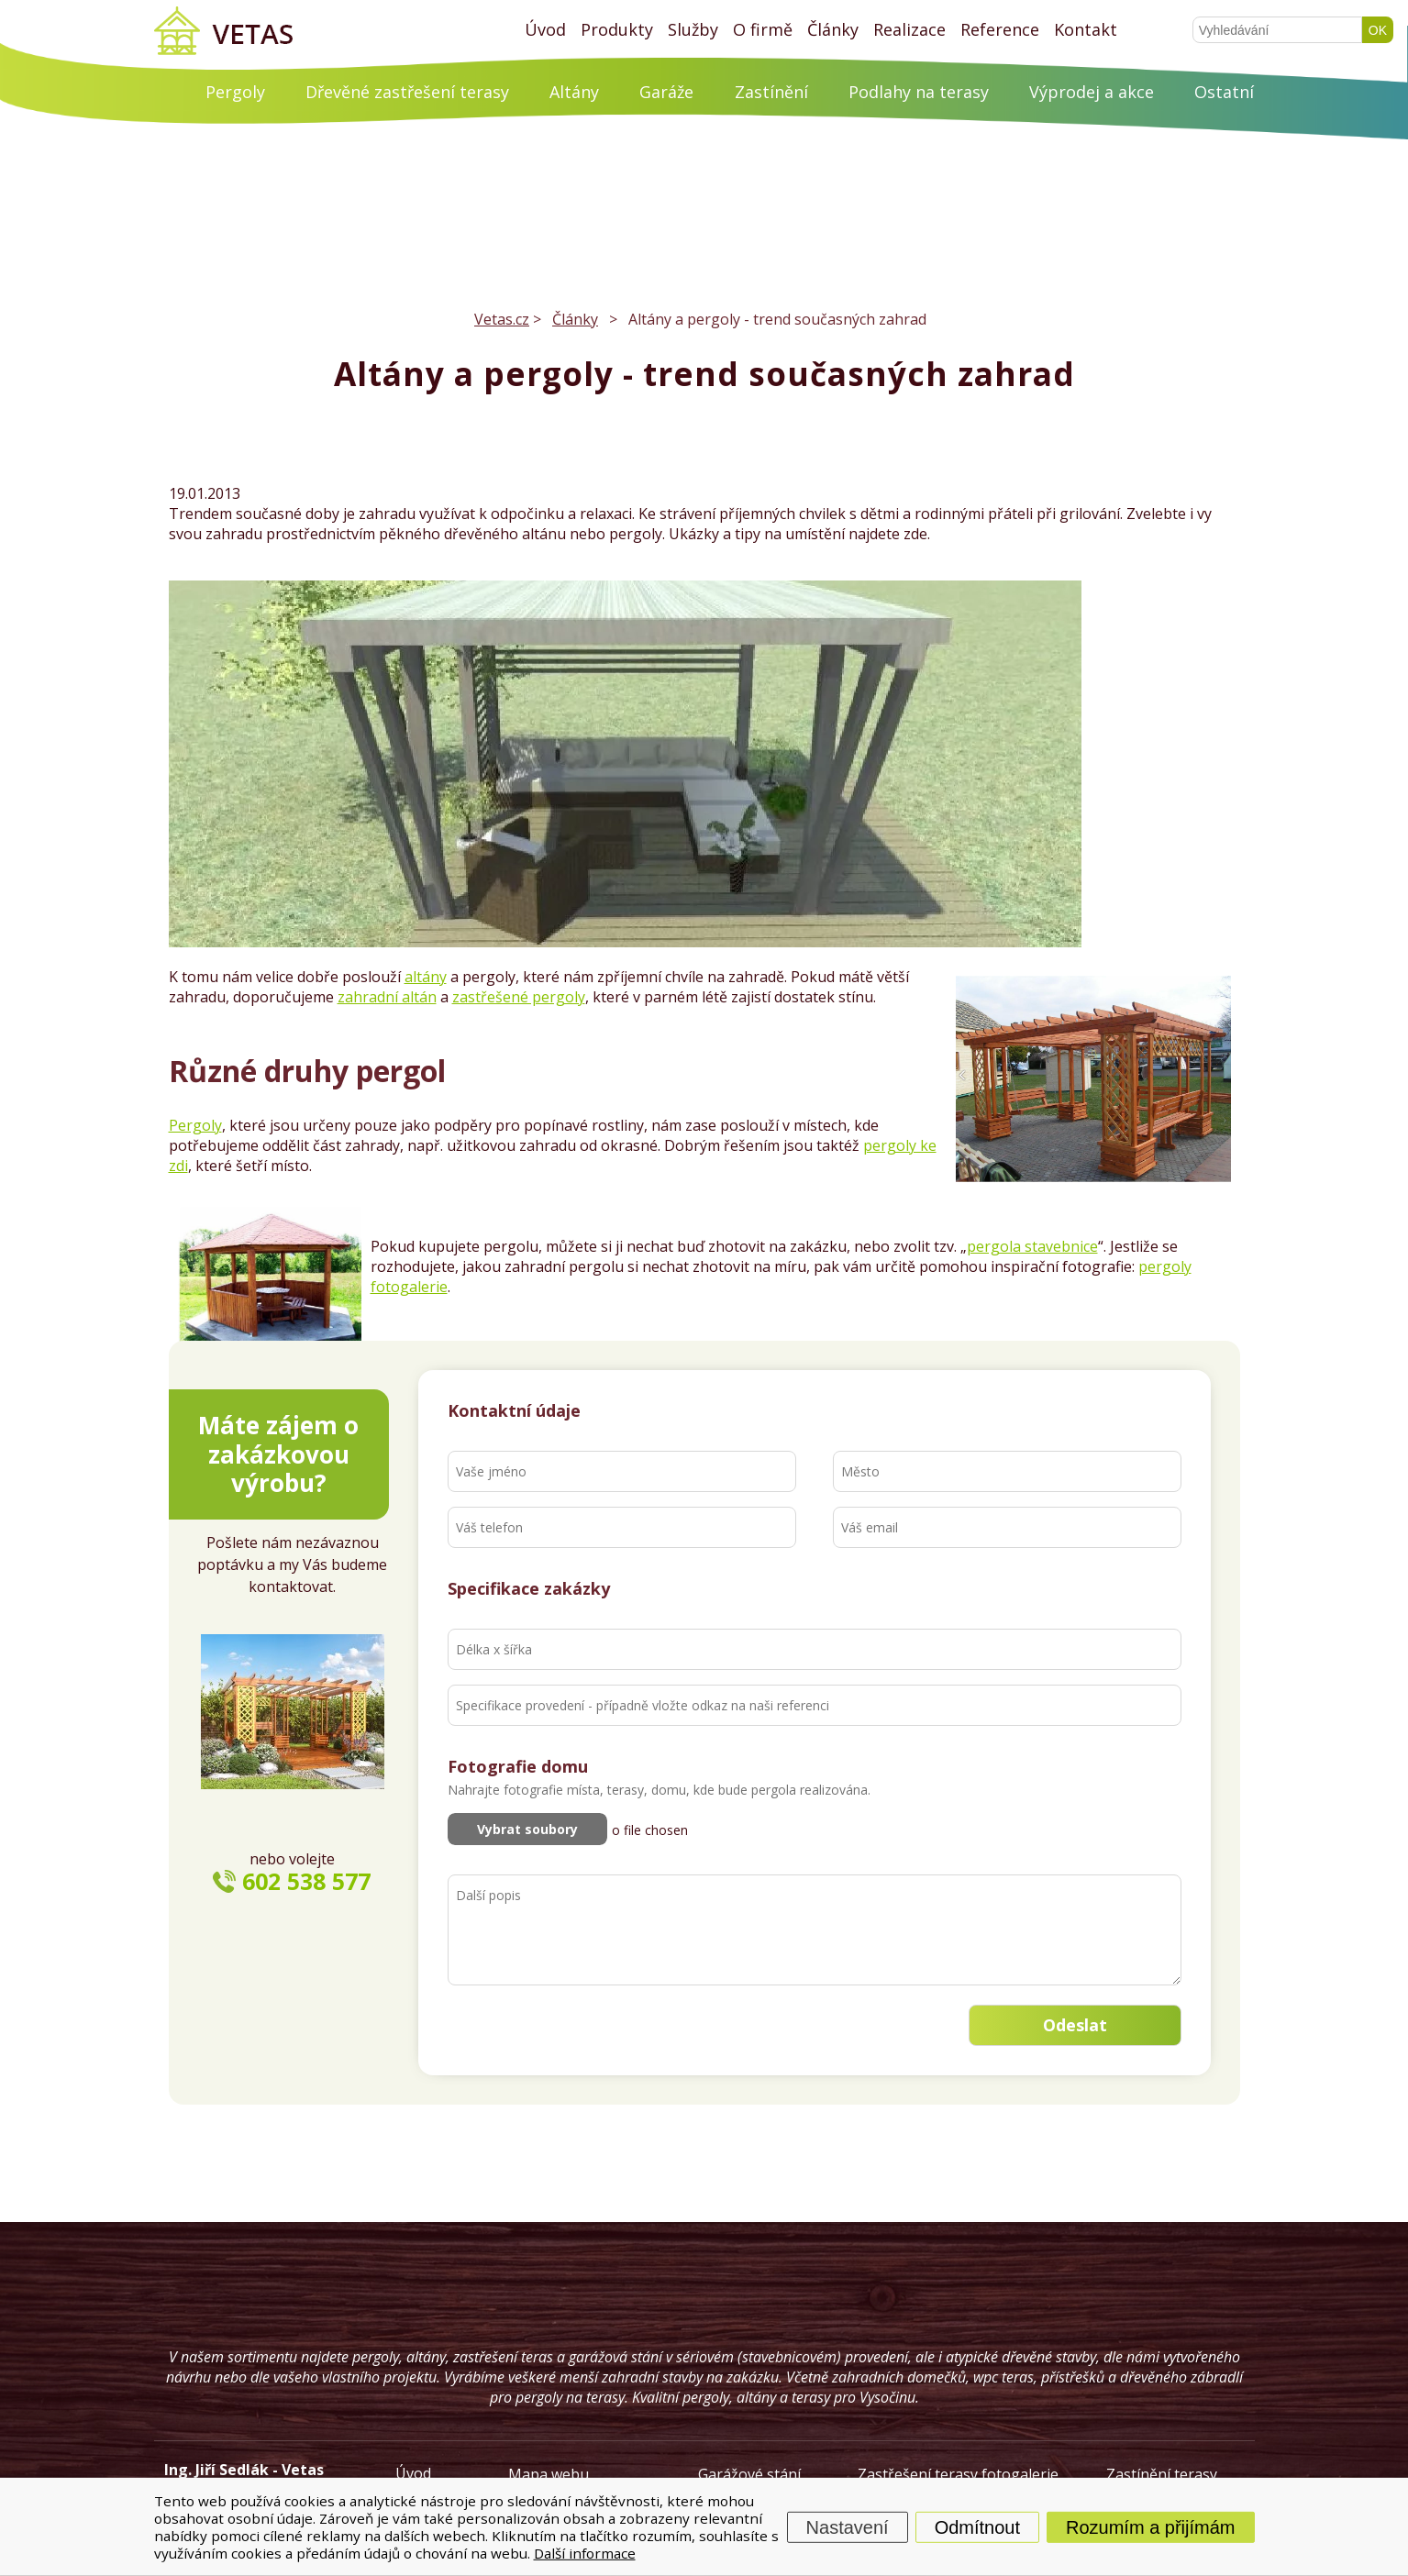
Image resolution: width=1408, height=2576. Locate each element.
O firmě (763, 29)
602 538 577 (306, 1880)
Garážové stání (749, 2474)
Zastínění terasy (1161, 2474)
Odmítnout (977, 2526)
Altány (574, 92)
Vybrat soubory (527, 1829)
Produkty (617, 29)
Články (833, 29)
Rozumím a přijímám (1150, 2526)
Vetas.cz (501, 319)
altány (426, 977)
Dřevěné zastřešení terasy (407, 92)
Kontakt (1085, 29)
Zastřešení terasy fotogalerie (958, 2474)
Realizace (909, 29)
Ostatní (1224, 92)
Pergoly (235, 92)
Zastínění (771, 92)
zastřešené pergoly (518, 997)
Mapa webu (548, 2474)
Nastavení (847, 2526)
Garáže (666, 92)
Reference (999, 29)
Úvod (545, 29)
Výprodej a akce (1091, 92)
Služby (693, 29)
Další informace (585, 2552)
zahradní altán (387, 997)
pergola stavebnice (1032, 1246)
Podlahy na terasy (918, 92)
